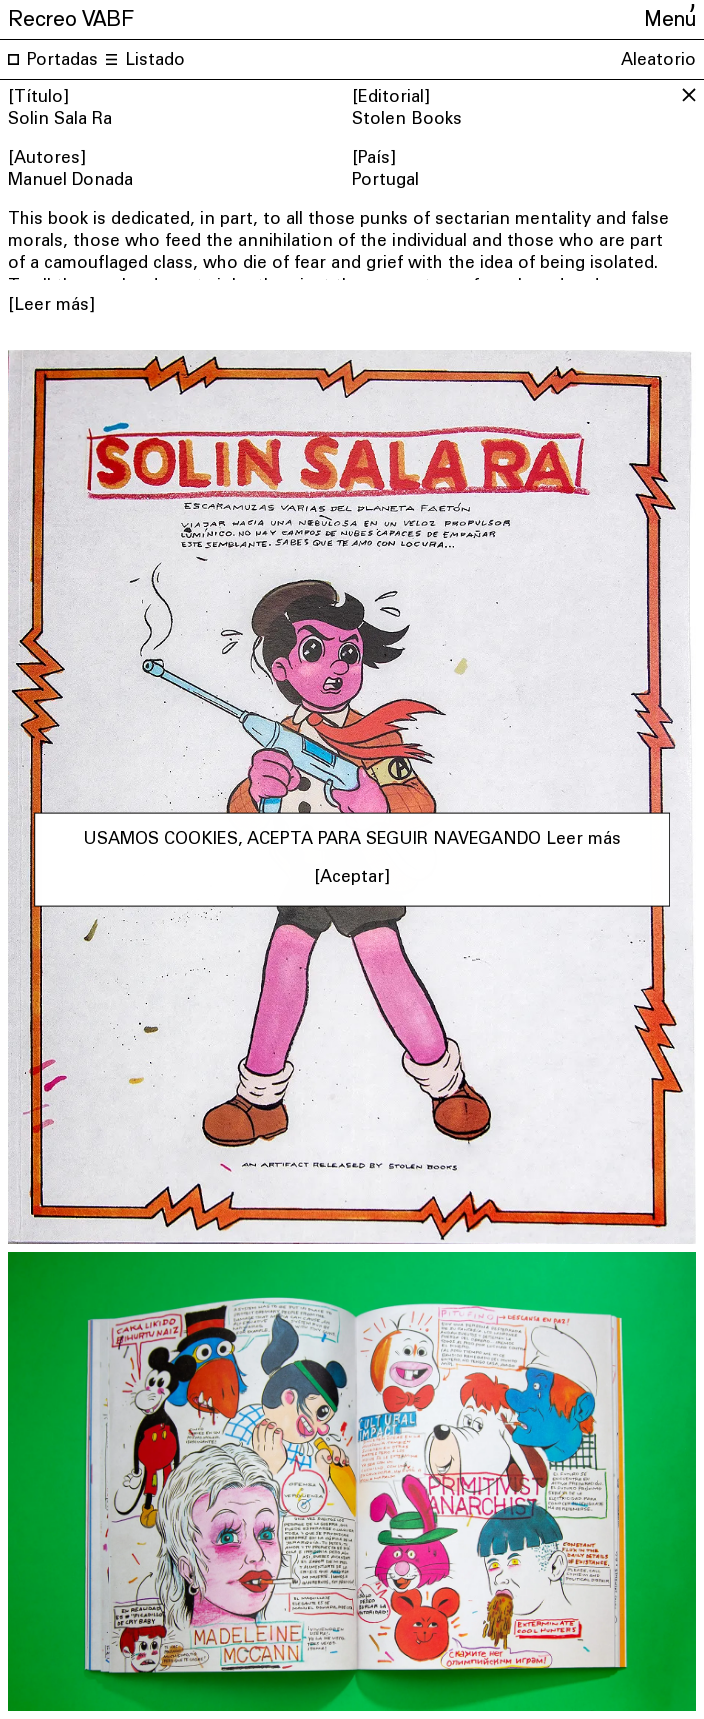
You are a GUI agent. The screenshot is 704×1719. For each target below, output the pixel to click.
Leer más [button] (583, 839)
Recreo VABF (71, 15)
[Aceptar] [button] (352, 878)
